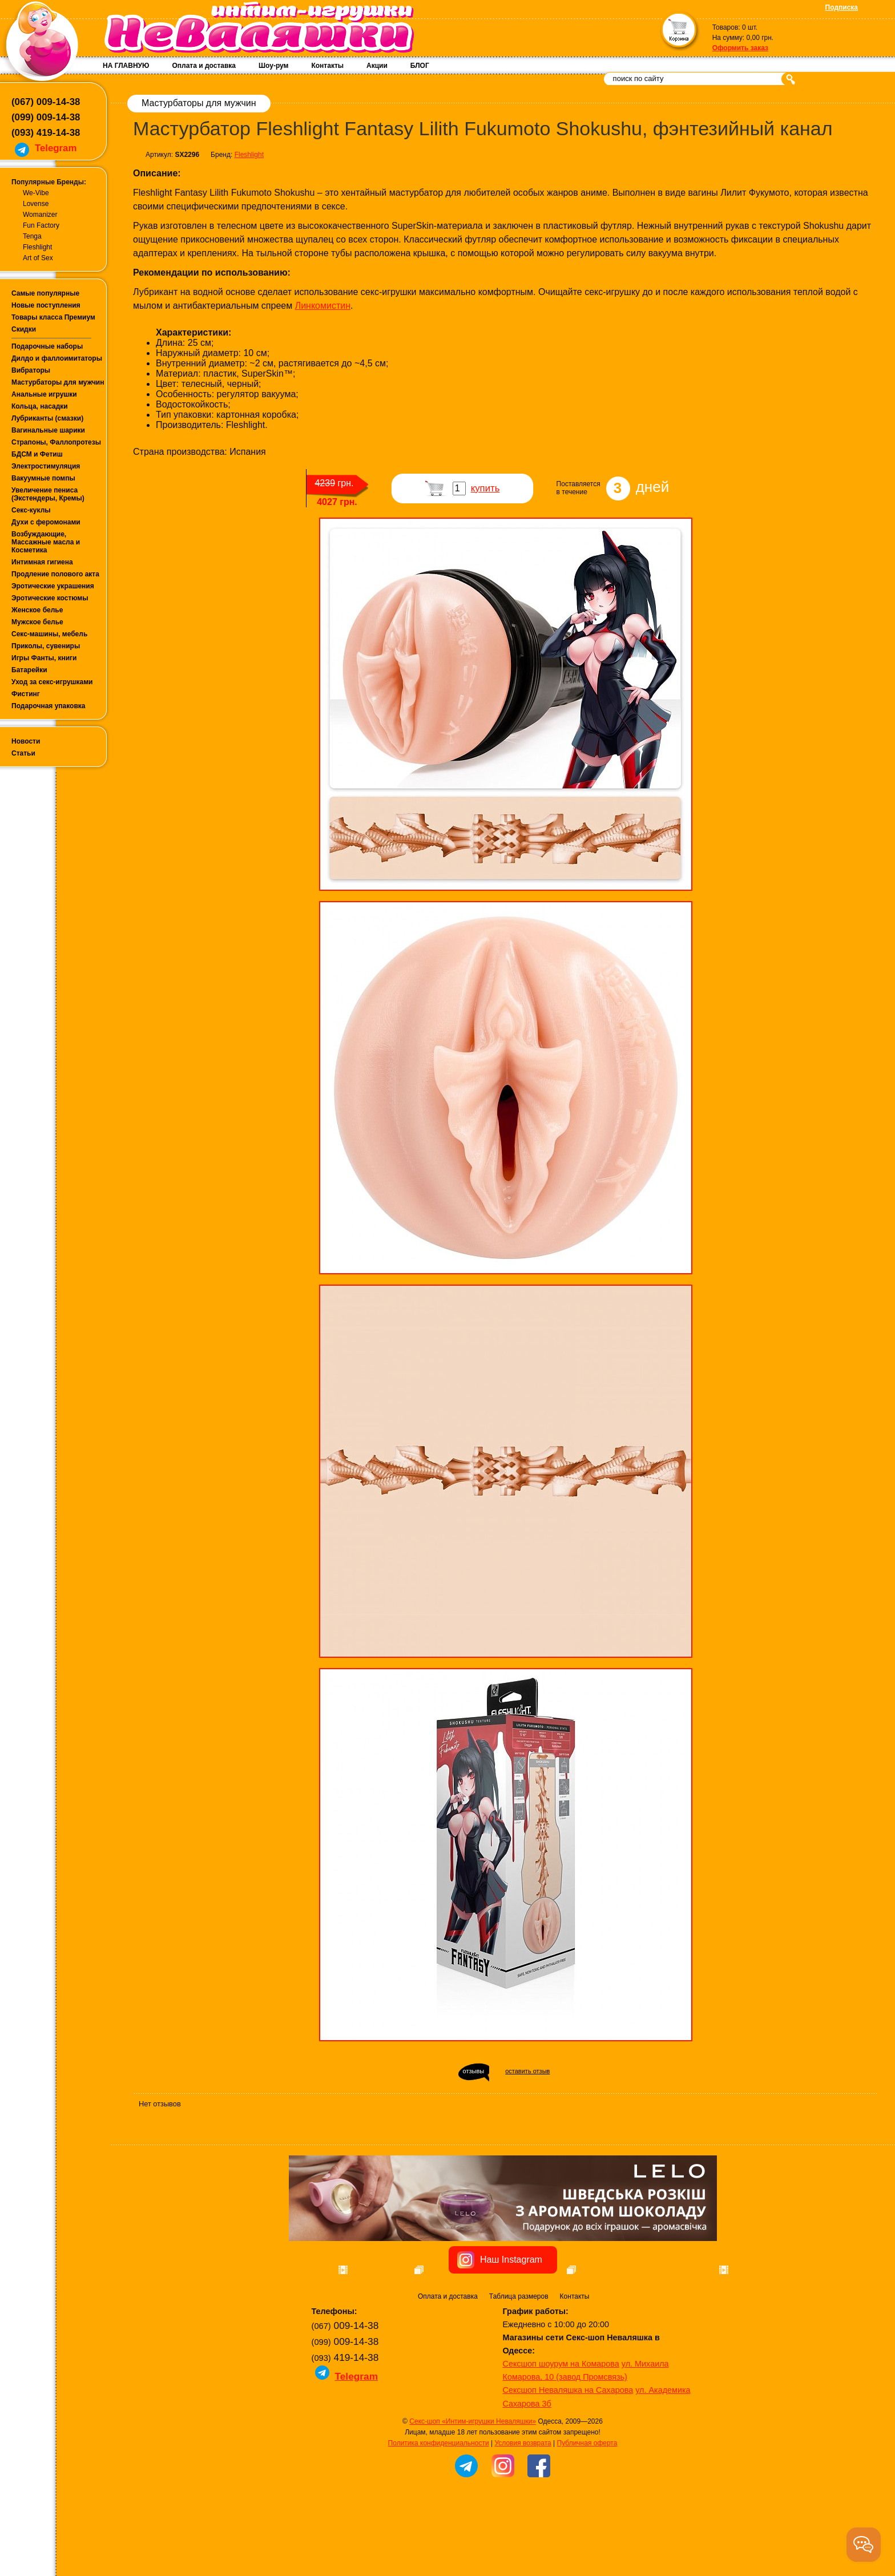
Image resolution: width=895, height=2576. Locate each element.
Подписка (841, 7)
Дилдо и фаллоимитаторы (56, 358)
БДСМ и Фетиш (37, 454)
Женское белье (37, 610)
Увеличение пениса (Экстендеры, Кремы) (47, 494)
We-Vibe (36, 193)
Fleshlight (37, 247)
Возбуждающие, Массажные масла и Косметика (45, 542)
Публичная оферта (587, 2508)
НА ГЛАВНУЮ (126, 66)
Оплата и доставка (204, 66)
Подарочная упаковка (48, 706)
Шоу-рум (273, 66)
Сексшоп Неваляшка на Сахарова (568, 2454)
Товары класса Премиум (53, 317)
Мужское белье (37, 622)
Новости (25, 741)
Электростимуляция (45, 466)
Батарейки (29, 670)
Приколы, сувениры (45, 646)
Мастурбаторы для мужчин (57, 382)
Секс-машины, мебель (49, 634)
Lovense (36, 204)
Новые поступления (45, 305)
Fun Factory (41, 225)
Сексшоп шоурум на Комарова (561, 2428)
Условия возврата (522, 2508)
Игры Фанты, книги (44, 658)
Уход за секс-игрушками (52, 682)
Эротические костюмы (49, 598)
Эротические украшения (52, 586)
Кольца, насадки (39, 406)
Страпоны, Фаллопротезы (56, 442)
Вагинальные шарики (48, 430)
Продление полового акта (55, 574)
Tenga (32, 236)
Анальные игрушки (44, 394)
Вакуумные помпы (43, 478)
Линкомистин (322, 305)
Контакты (327, 66)
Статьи (23, 753)
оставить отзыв (527, 2071)
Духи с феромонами (45, 522)
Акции (377, 66)
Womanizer (40, 215)
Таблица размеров (519, 2361)
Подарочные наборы (47, 346)
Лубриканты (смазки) (47, 418)
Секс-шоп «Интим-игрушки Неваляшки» (472, 2486)
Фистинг (25, 694)
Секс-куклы (31, 510)
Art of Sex (38, 258)
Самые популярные (45, 293)
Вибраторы (30, 370)
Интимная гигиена (42, 562)
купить (485, 488)
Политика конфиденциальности (438, 2508)
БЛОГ (419, 66)
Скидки (23, 329)
